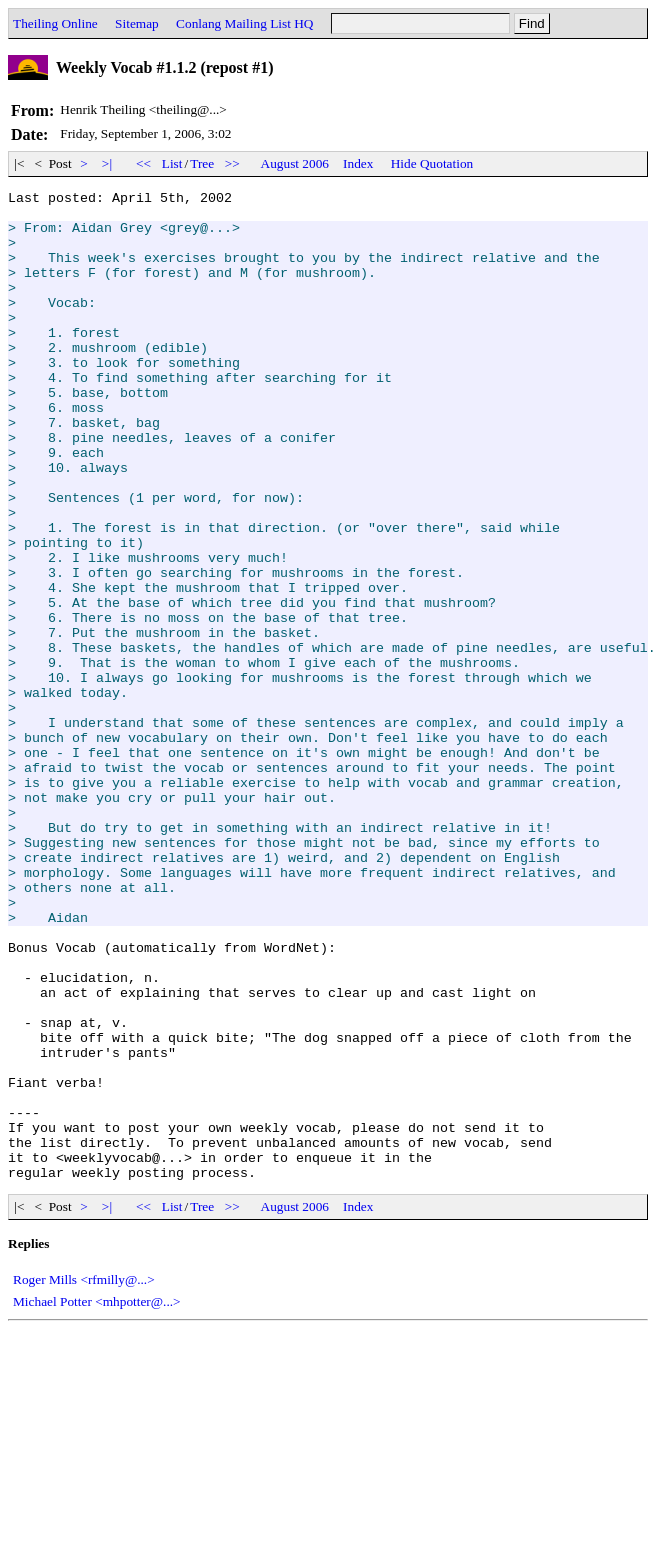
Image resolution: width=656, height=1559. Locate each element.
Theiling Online (55, 23)
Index (358, 163)
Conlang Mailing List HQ (244, 23)
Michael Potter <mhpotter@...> (97, 1499)
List (172, 163)
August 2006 (295, 163)
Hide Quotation (432, 163)
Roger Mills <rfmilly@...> (84, 1477)
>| (107, 163)
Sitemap (137, 23)
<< (144, 163)
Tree (202, 163)
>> (233, 163)
